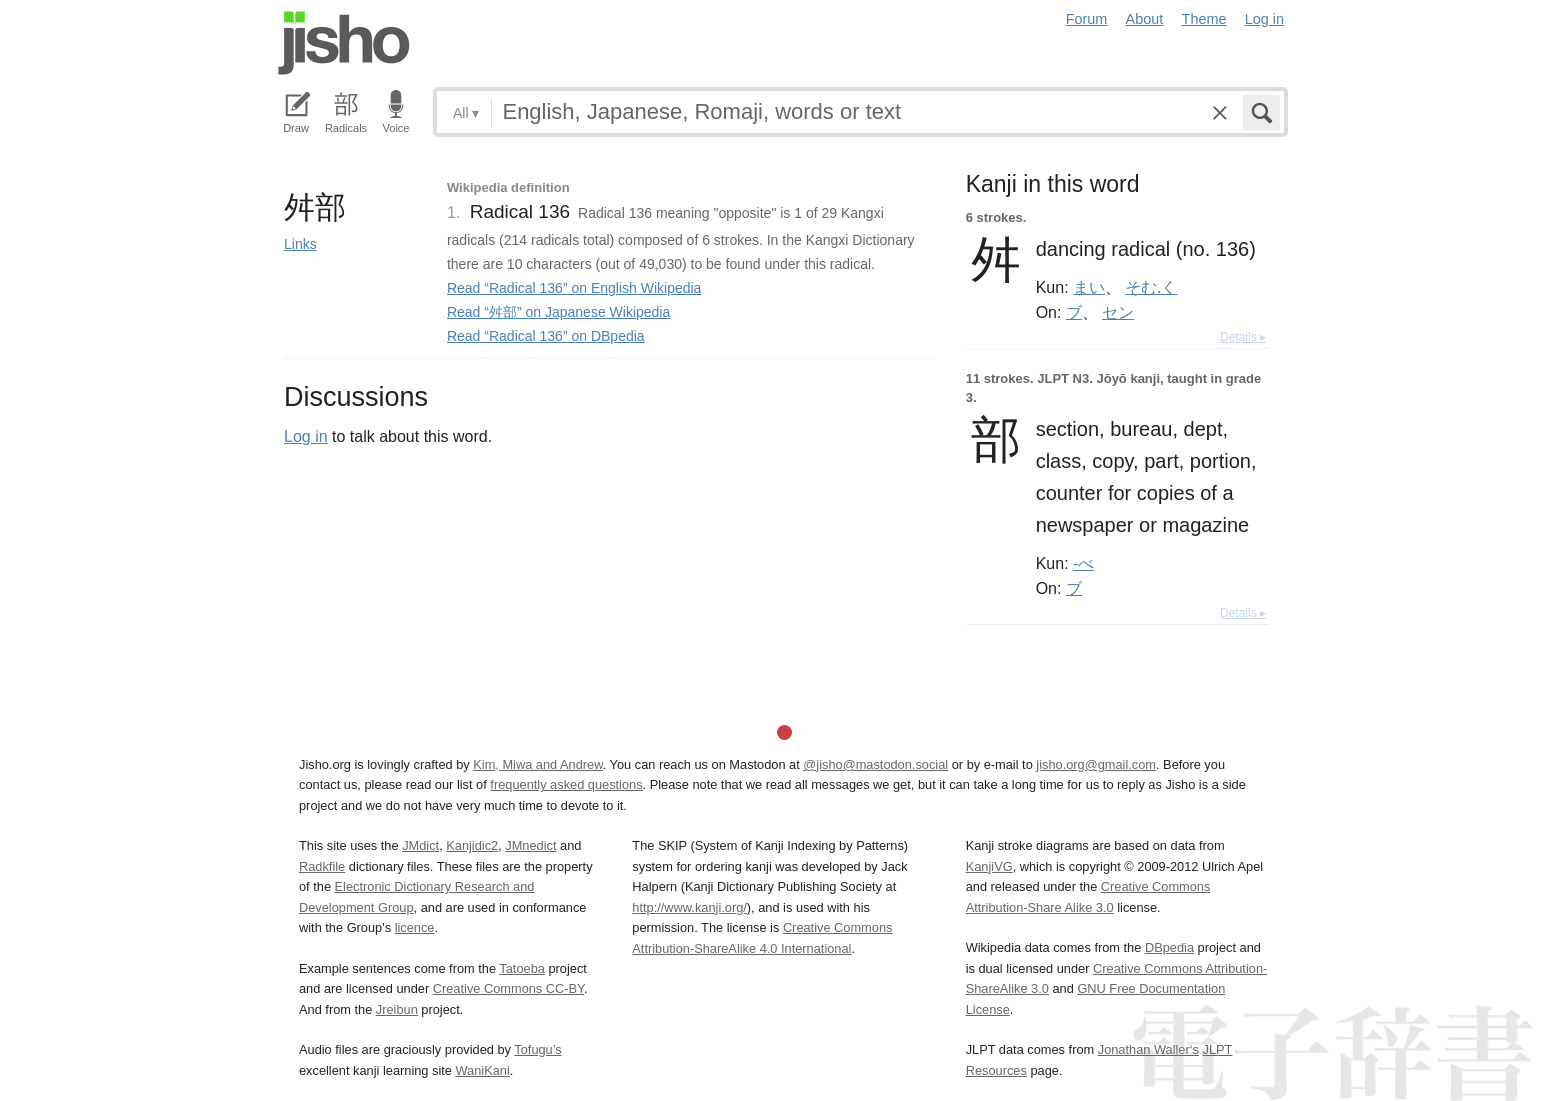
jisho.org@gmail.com (1096, 764)
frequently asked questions (566, 784)
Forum (1087, 19)
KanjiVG (989, 866)
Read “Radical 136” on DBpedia (546, 336)
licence (415, 927)
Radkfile (322, 866)
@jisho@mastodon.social (875, 764)
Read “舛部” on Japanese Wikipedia (558, 312)
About (1145, 19)
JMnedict (530, 845)
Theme (1204, 19)
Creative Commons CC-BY (508, 988)
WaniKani (483, 1070)
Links (300, 244)
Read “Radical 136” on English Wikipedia (574, 288)
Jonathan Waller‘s (1148, 1049)
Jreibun (397, 1009)
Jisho (344, 43)
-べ (1083, 563)
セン (1118, 312)
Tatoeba (522, 968)
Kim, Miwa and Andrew (537, 764)
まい (1089, 287)
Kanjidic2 (472, 845)
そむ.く (1151, 287)
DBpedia (1169, 947)
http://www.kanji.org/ (689, 907)
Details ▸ (1243, 337)
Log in (1264, 19)
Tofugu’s (537, 1049)
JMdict (420, 845)
